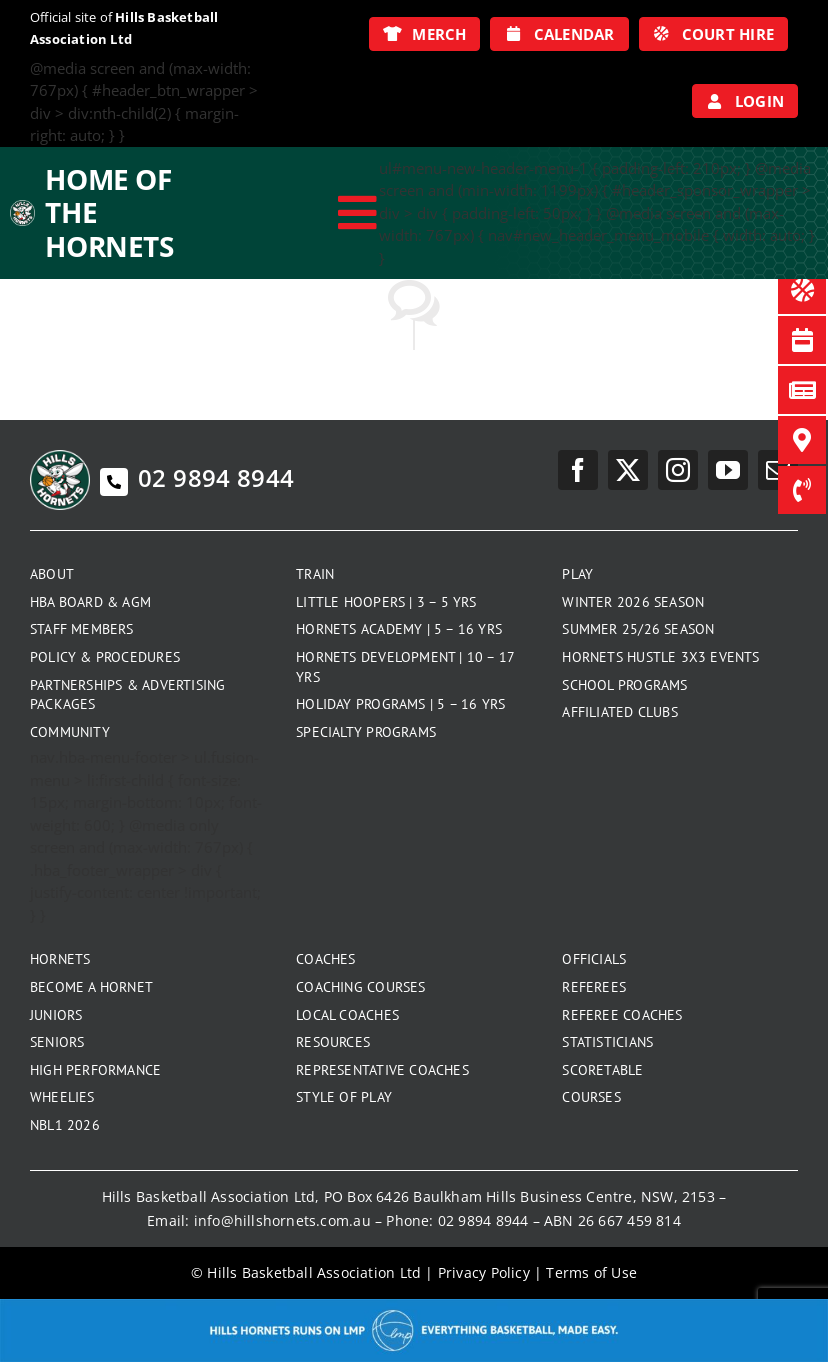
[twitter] (628, 470)
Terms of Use (591, 1272)
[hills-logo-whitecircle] (22, 207)
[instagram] (678, 470)
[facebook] (578, 470)
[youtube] (728, 470)
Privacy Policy (484, 1272)
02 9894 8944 (197, 477)
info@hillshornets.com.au (282, 1220)
